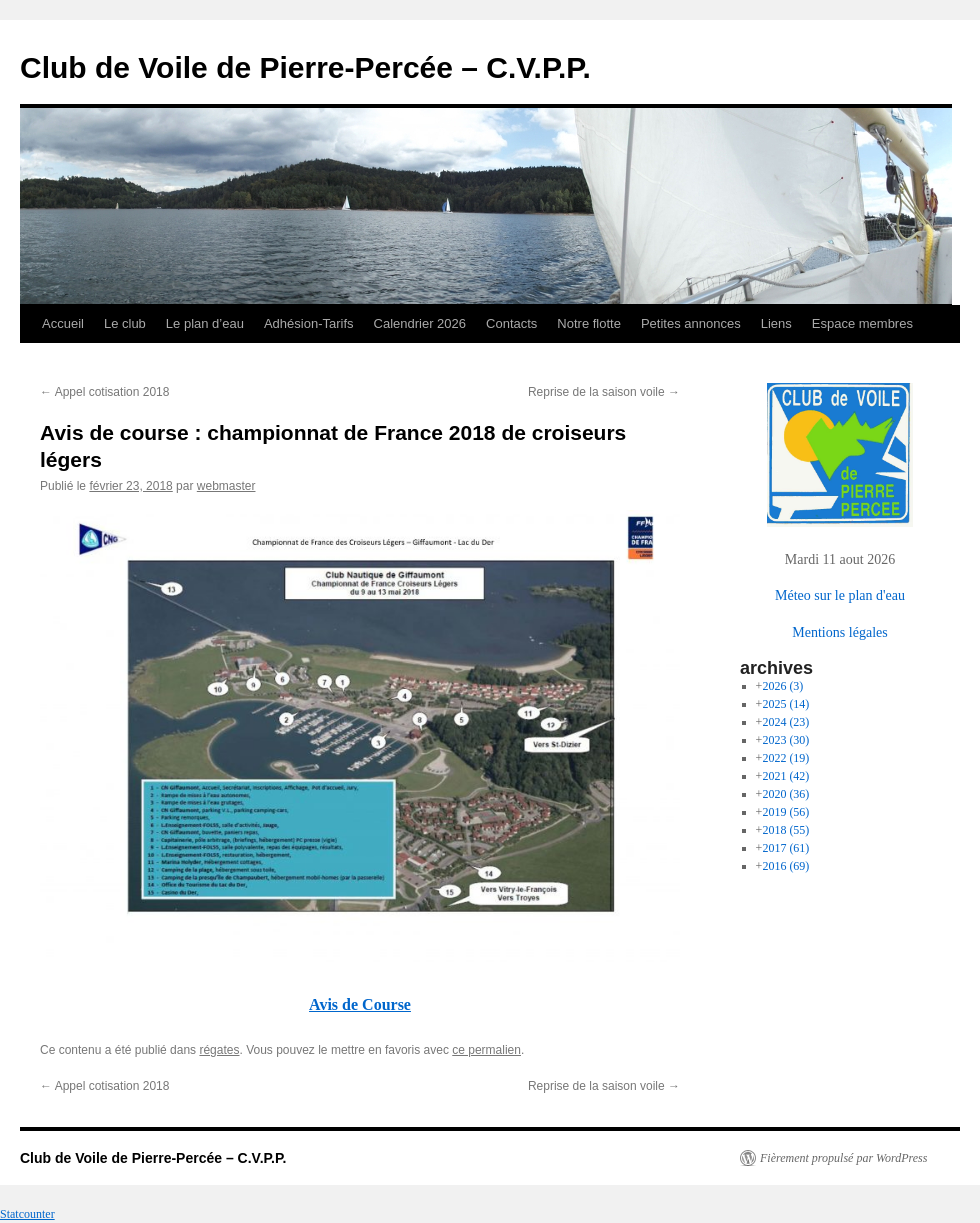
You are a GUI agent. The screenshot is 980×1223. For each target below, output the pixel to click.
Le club (125, 323)
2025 (785, 704)
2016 (785, 866)
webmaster (226, 486)
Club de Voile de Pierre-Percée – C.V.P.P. (305, 67)
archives (776, 668)
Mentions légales (839, 632)
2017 (785, 848)
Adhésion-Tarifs (309, 323)
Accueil (63, 323)
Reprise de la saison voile (604, 392)
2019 (785, 812)
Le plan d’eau (205, 323)
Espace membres (862, 323)
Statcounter (27, 1214)
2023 (785, 740)
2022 (785, 758)
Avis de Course (360, 1004)
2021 (785, 776)
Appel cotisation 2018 (104, 392)
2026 (782, 686)
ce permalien (486, 1050)
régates (219, 1050)
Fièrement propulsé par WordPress (843, 1158)
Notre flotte (589, 323)
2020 (785, 794)
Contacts (511, 323)
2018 (785, 830)
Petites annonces (691, 323)
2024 (785, 722)
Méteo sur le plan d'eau (840, 595)
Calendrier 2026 (420, 323)
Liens (776, 323)
